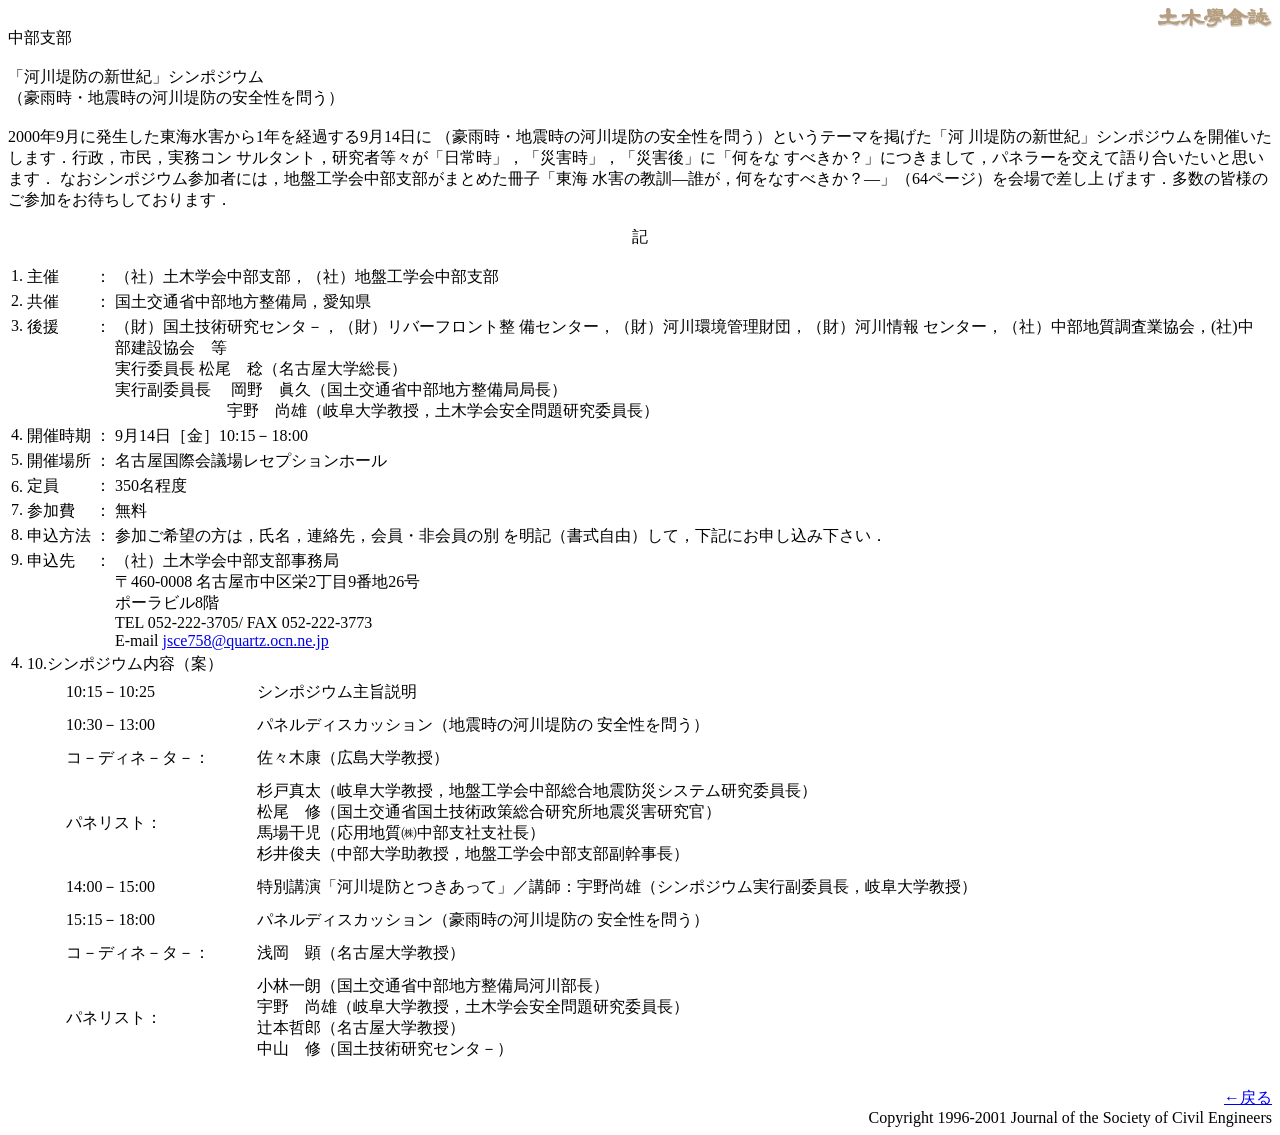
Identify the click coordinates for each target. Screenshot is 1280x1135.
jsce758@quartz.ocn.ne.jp (246, 640)
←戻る (1248, 1097)
